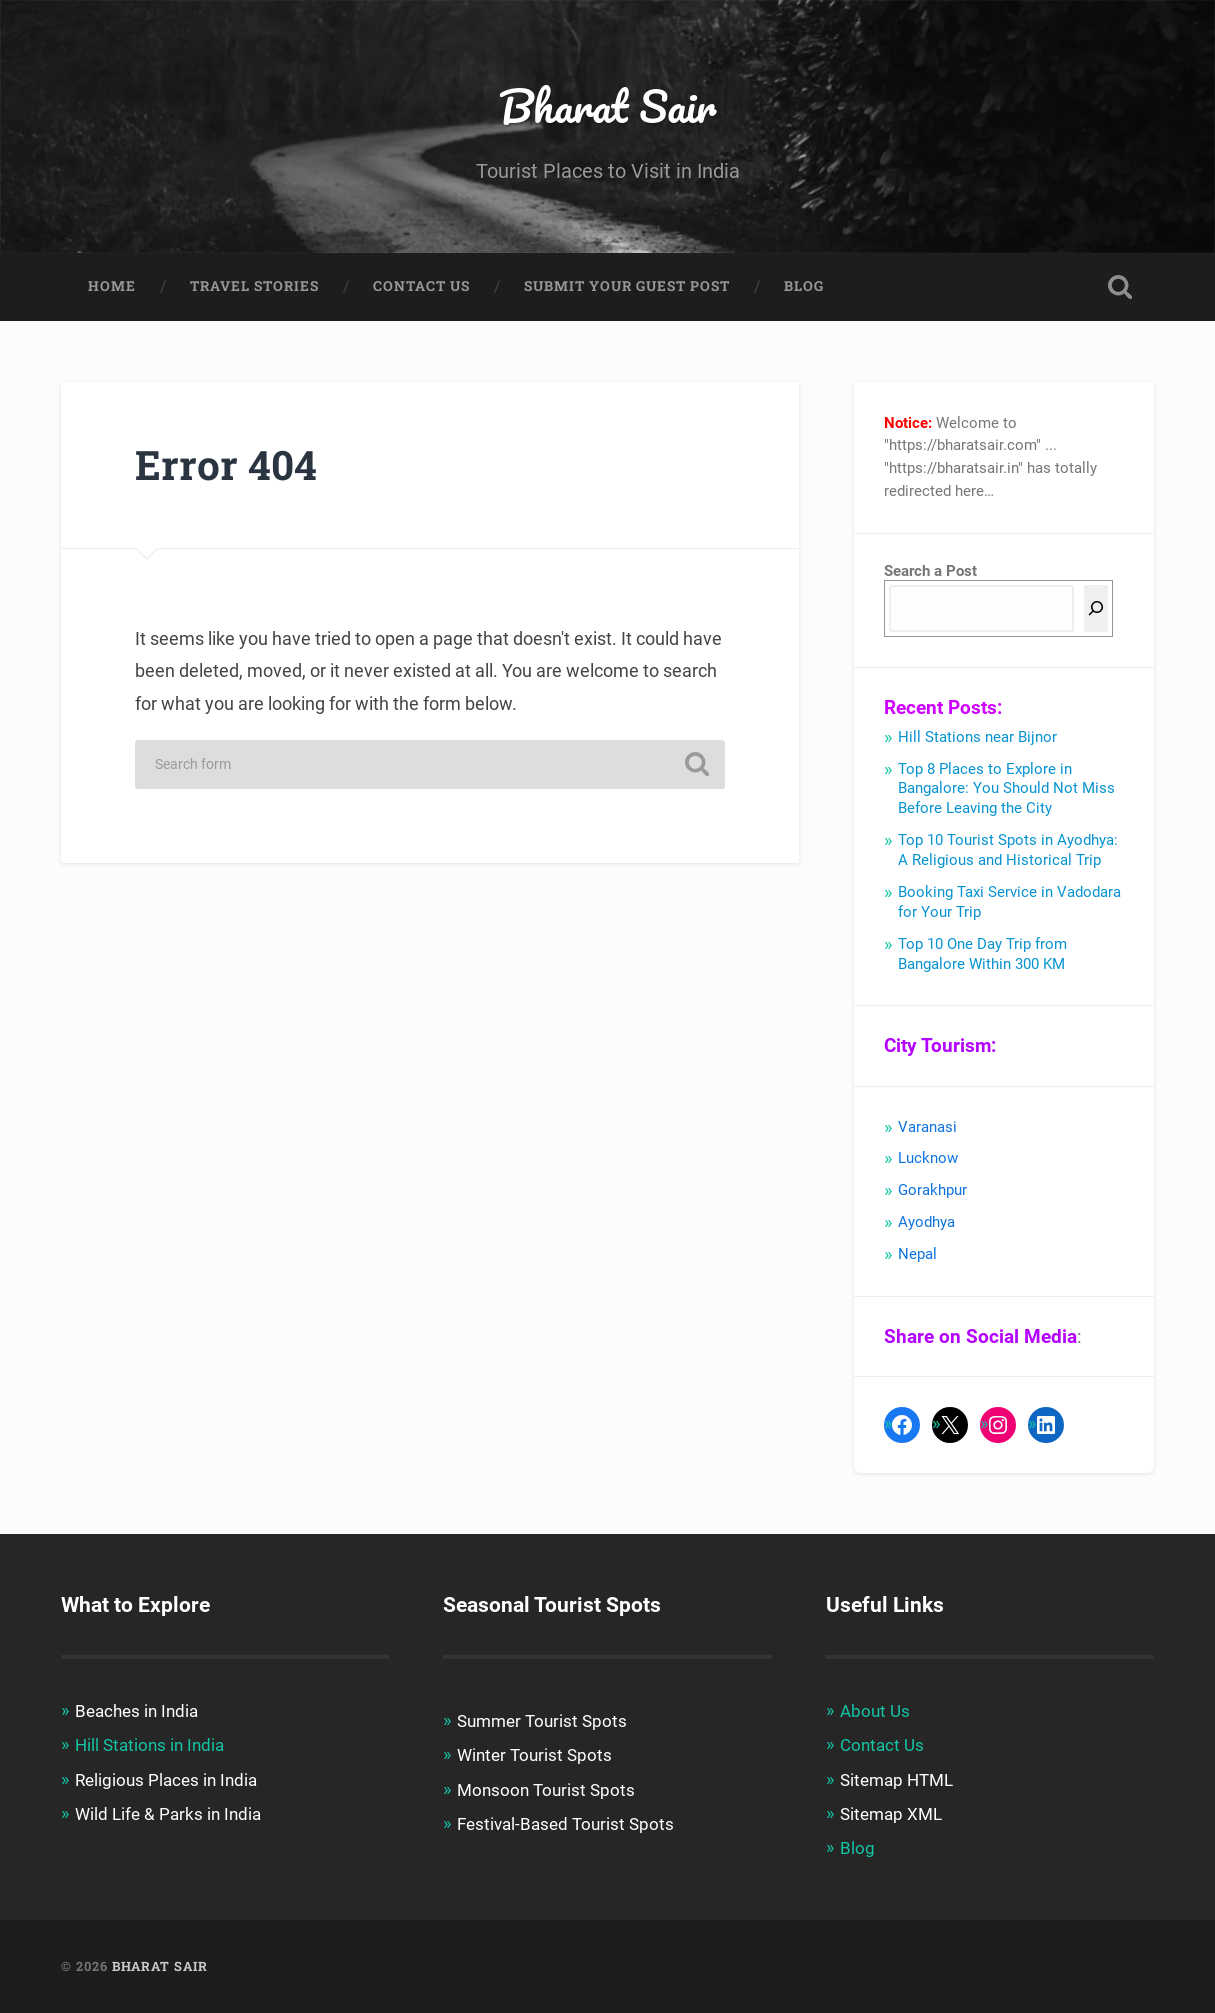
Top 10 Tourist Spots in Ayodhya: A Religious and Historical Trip (1008, 850)
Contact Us (421, 286)
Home (112, 286)
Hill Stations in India (149, 1745)
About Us (875, 1711)
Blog (804, 286)
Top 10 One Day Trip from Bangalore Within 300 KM (982, 954)
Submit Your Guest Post (627, 286)
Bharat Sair (607, 105)
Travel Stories (254, 286)
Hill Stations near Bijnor (977, 737)
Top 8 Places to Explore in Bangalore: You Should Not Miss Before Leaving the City (1006, 789)
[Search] (1096, 608)
